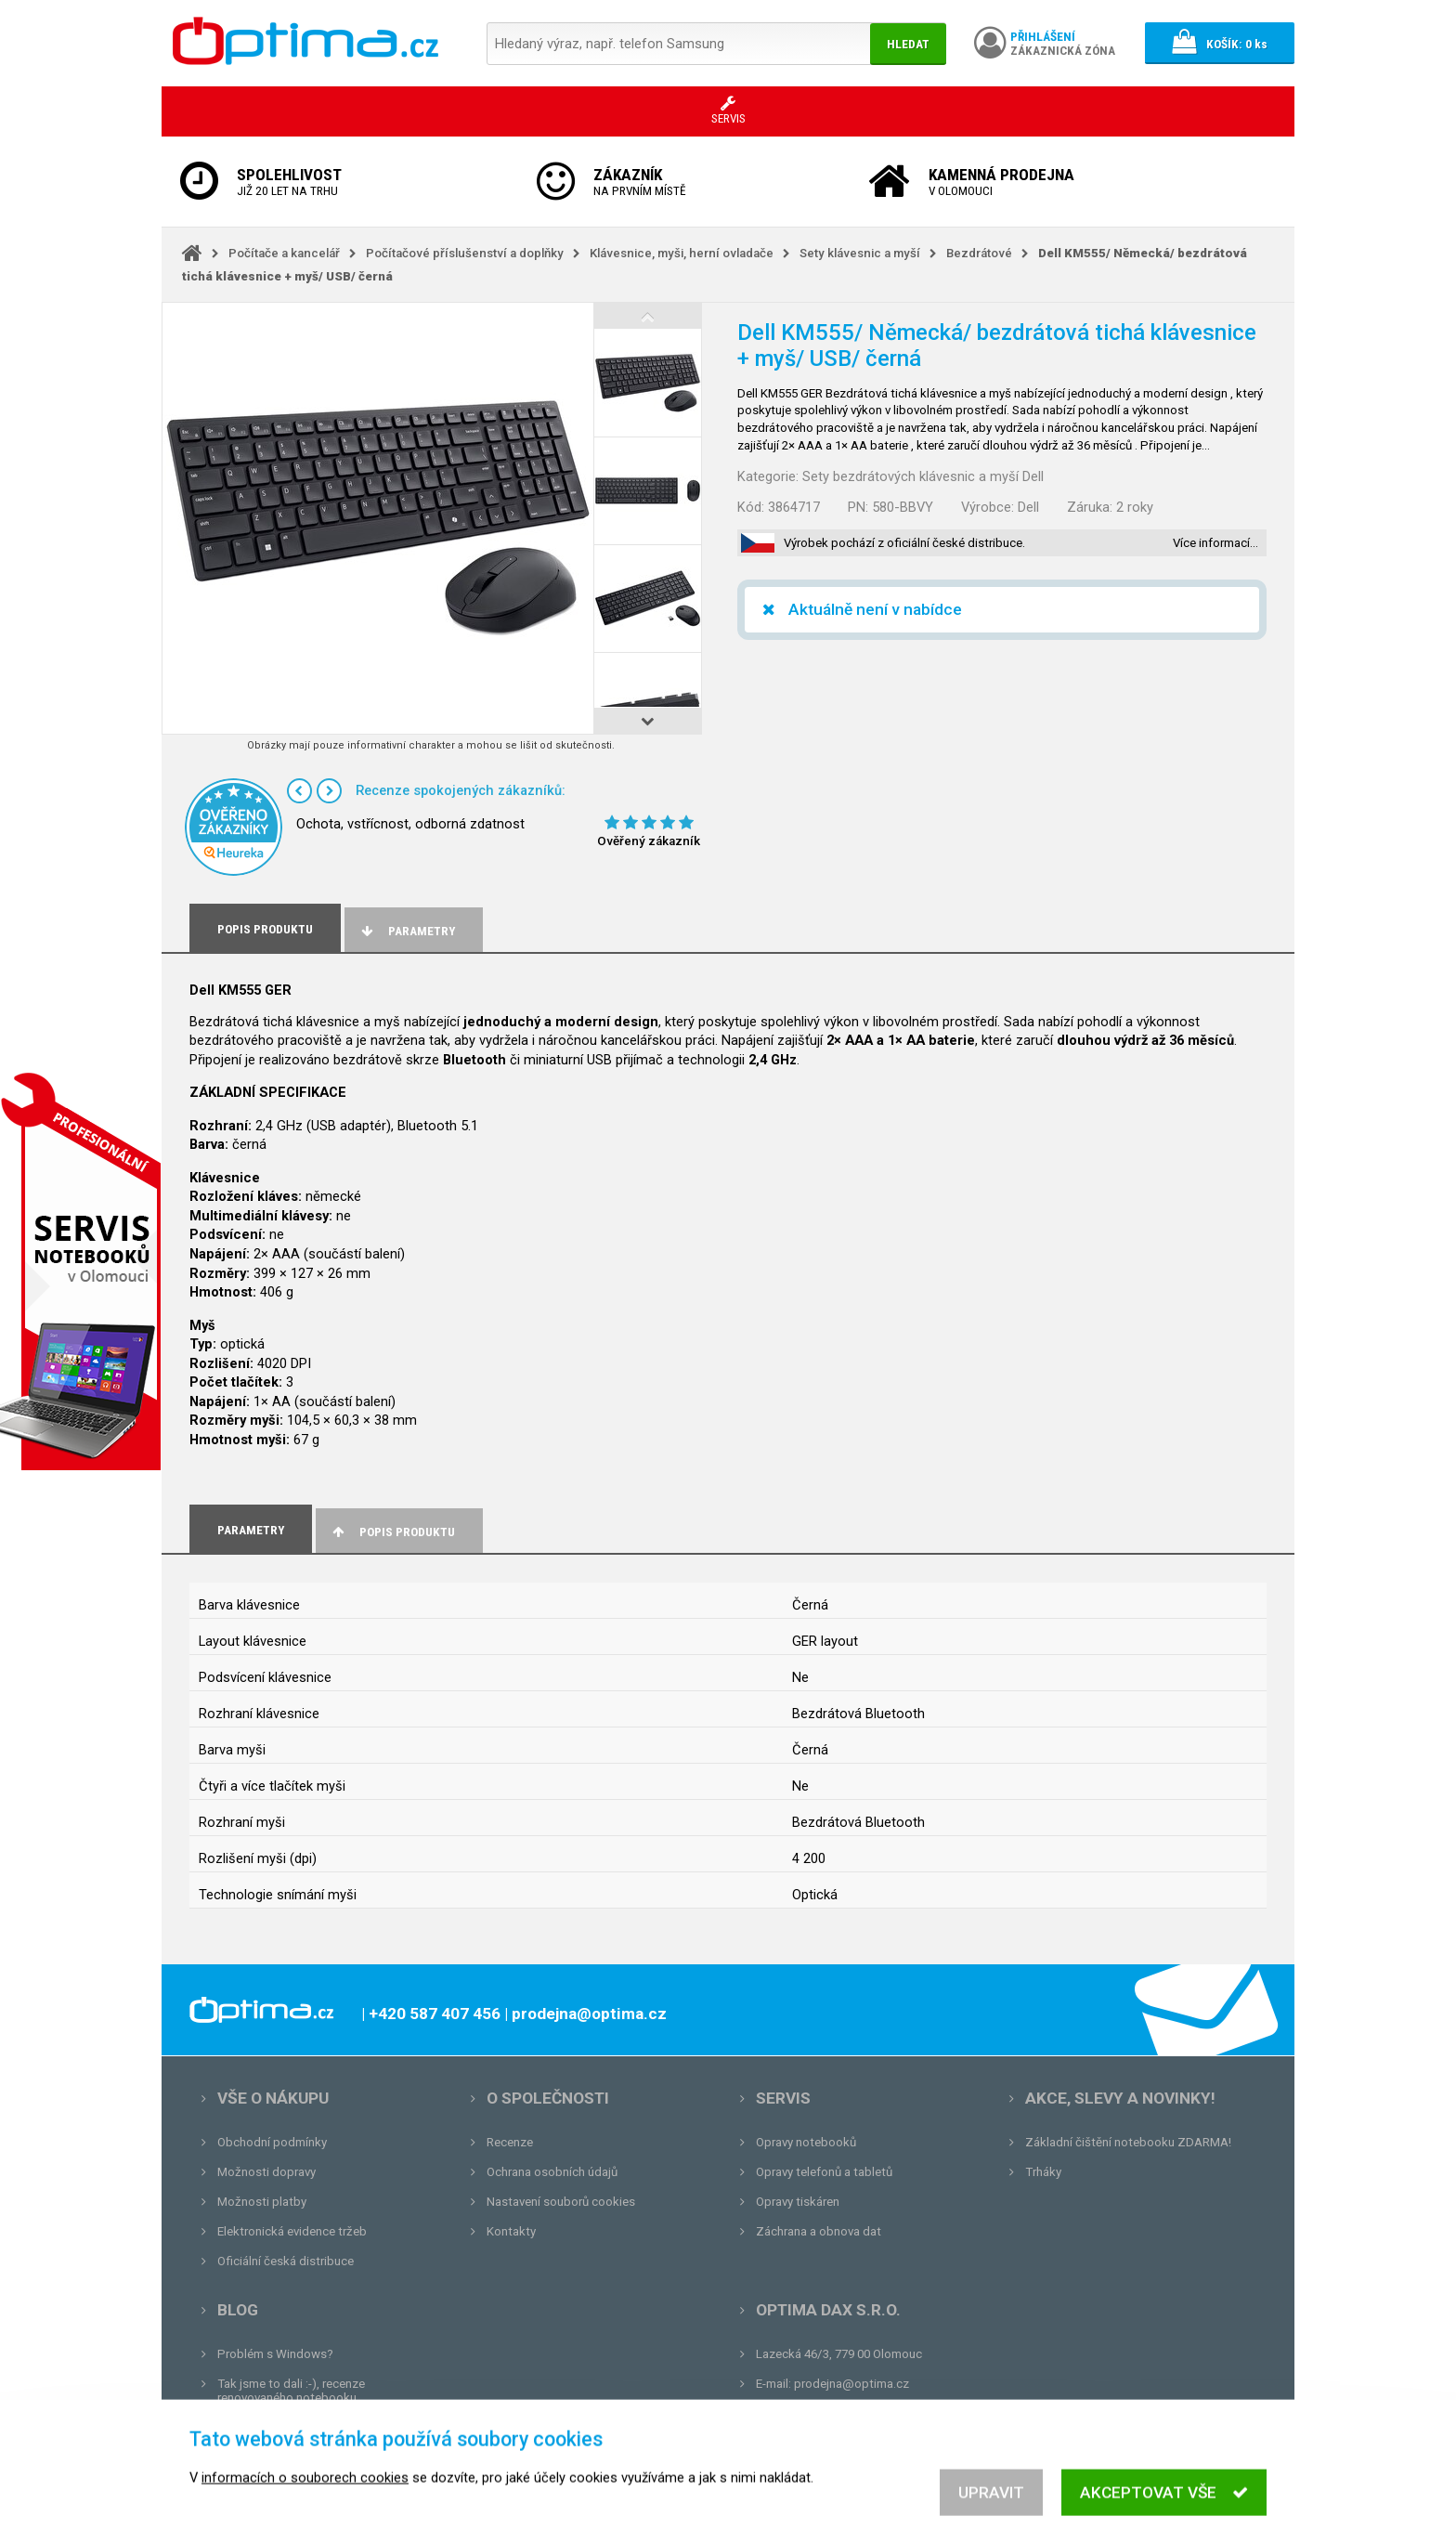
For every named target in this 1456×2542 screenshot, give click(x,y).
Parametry (406, 931)
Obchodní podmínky (272, 2142)
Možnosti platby (261, 2202)
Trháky (1043, 2172)
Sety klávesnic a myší (860, 253)
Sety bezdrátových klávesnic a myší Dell (923, 476)
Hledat (908, 44)
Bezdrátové (979, 253)
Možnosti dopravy (266, 2172)
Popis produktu (392, 1532)
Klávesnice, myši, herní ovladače (682, 253)
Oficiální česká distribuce (285, 2261)
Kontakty (511, 2231)
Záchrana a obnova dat (818, 2231)
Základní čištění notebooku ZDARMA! (1128, 2142)
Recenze (510, 2142)
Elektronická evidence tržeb (292, 2231)
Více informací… (1215, 543)
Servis (783, 2098)
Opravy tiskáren (797, 2202)
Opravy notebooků (806, 2142)
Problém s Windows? (275, 2354)
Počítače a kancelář (284, 253)
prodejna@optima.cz (851, 2384)
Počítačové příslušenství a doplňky (465, 253)
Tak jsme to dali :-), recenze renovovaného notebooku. (291, 2391)
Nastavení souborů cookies (561, 2202)
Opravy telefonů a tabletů (824, 2172)
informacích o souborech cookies (305, 2504)
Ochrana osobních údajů (552, 2172)
